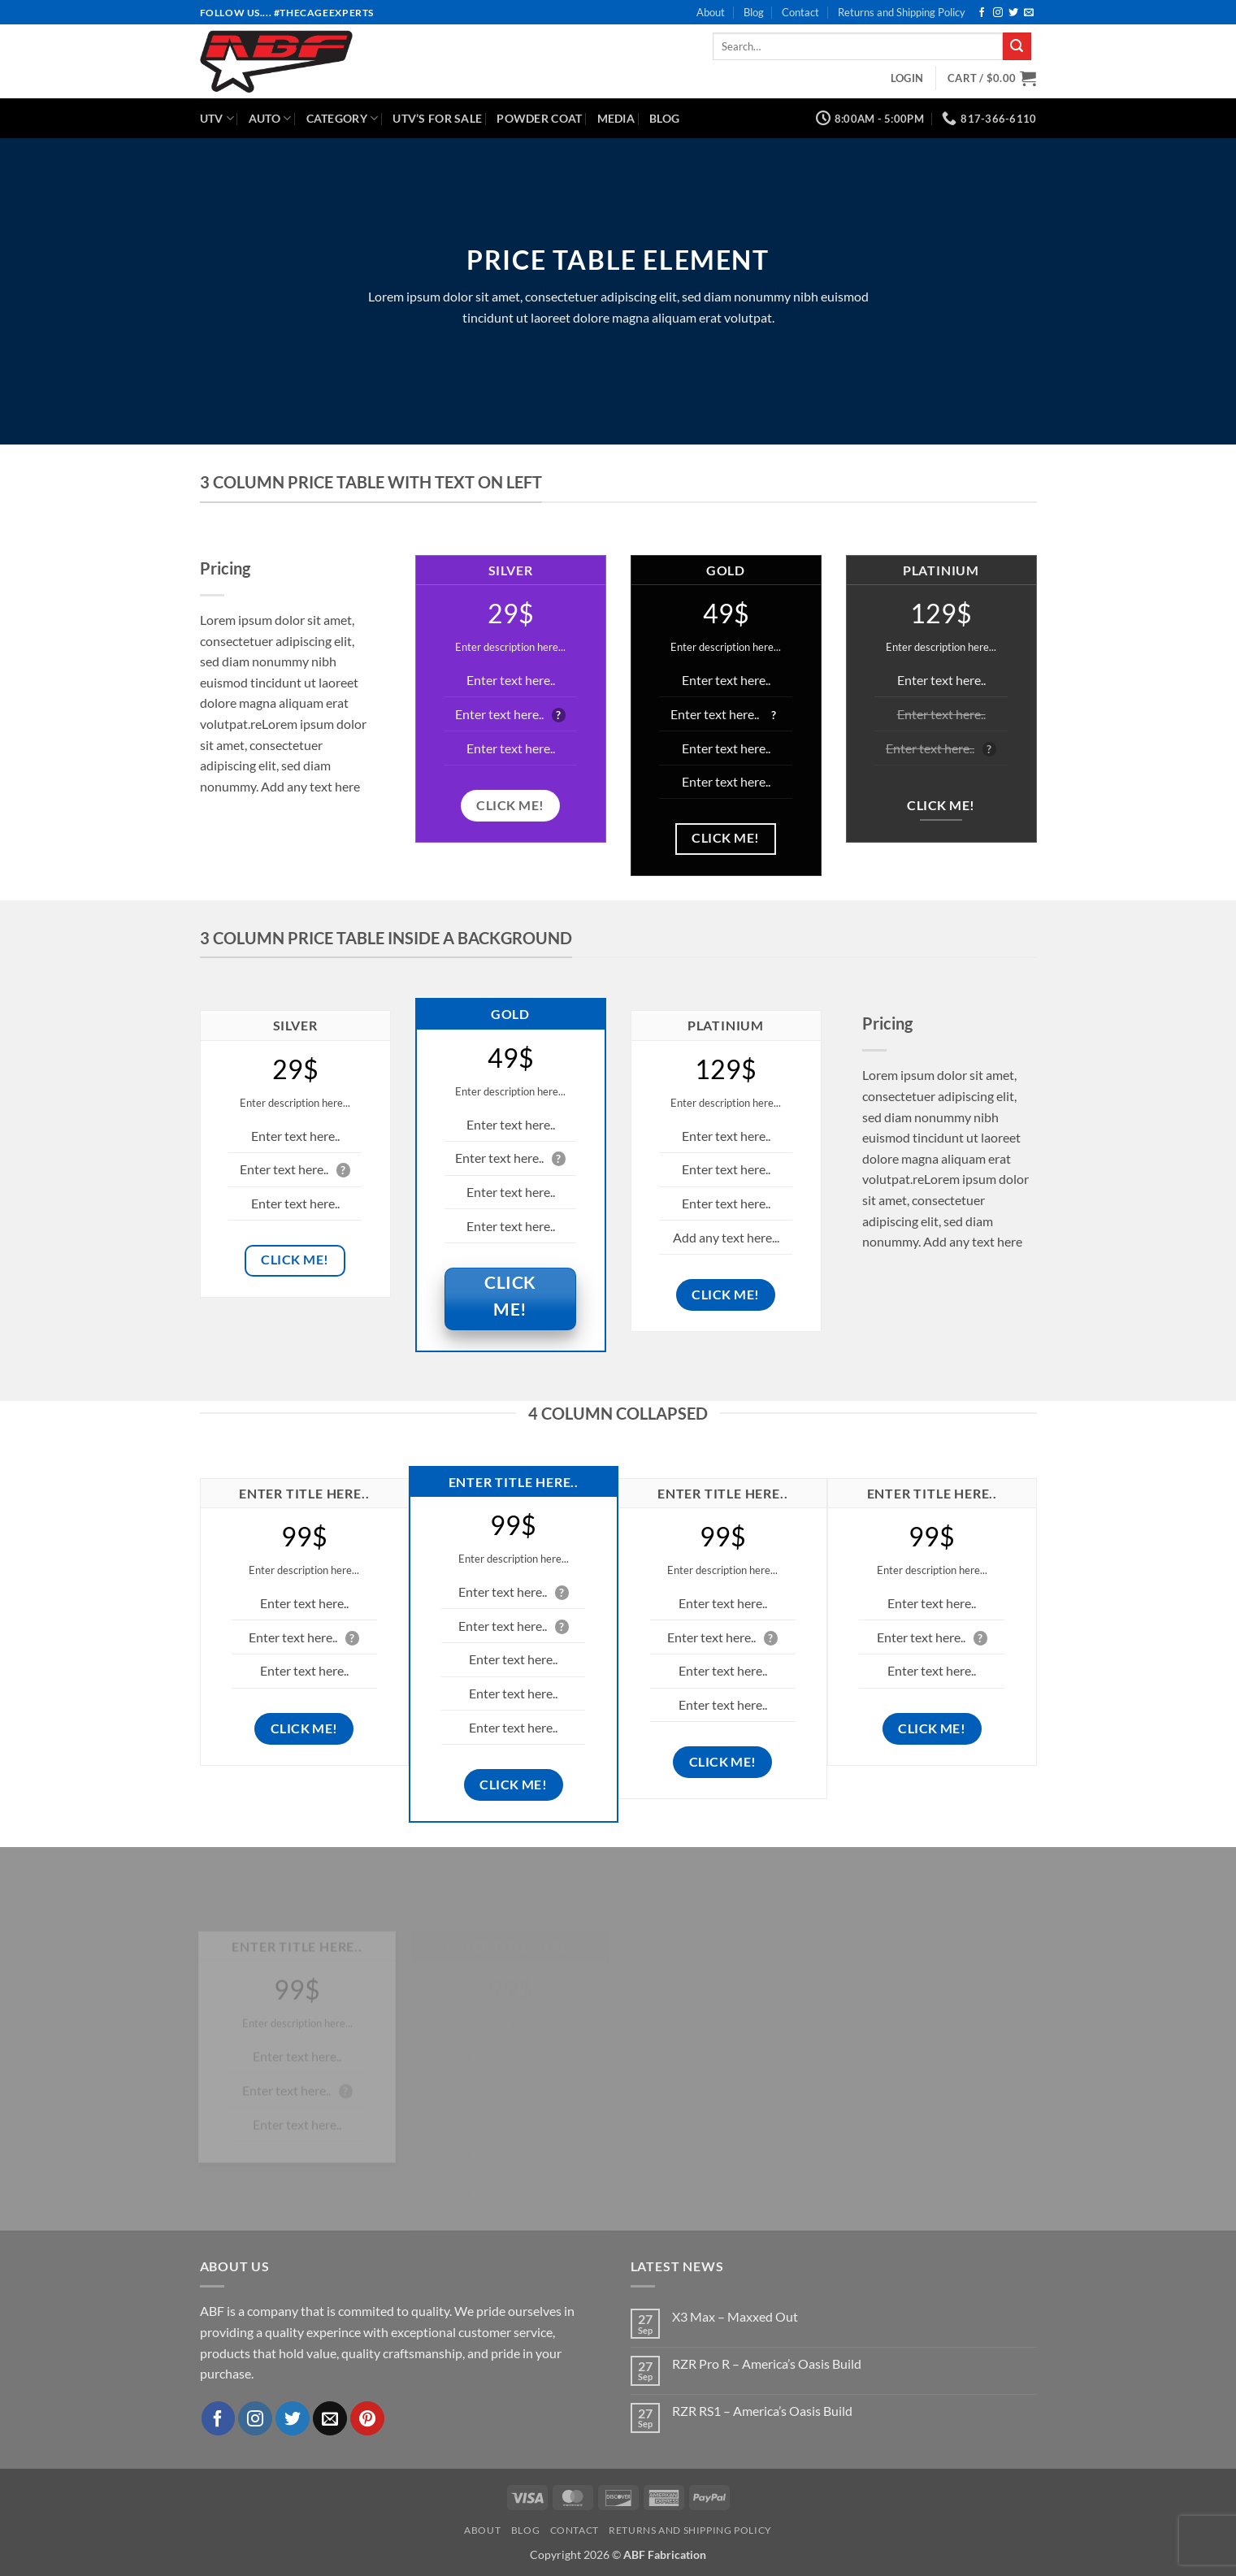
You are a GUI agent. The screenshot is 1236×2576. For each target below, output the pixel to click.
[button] (907, 78)
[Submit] (1016, 46)
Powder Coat (539, 118)
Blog (754, 12)
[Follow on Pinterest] (367, 2418)
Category (342, 118)
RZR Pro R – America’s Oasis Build (766, 2363)
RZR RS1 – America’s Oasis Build (762, 2410)
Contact (800, 12)
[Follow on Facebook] (982, 13)
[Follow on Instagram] (998, 13)
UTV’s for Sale (437, 118)
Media (616, 118)
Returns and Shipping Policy (901, 12)
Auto (270, 118)
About (710, 12)
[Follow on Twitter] (1013, 13)
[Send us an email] (1029, 13)
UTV (217, 118)
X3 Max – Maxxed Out (735, 2316)
